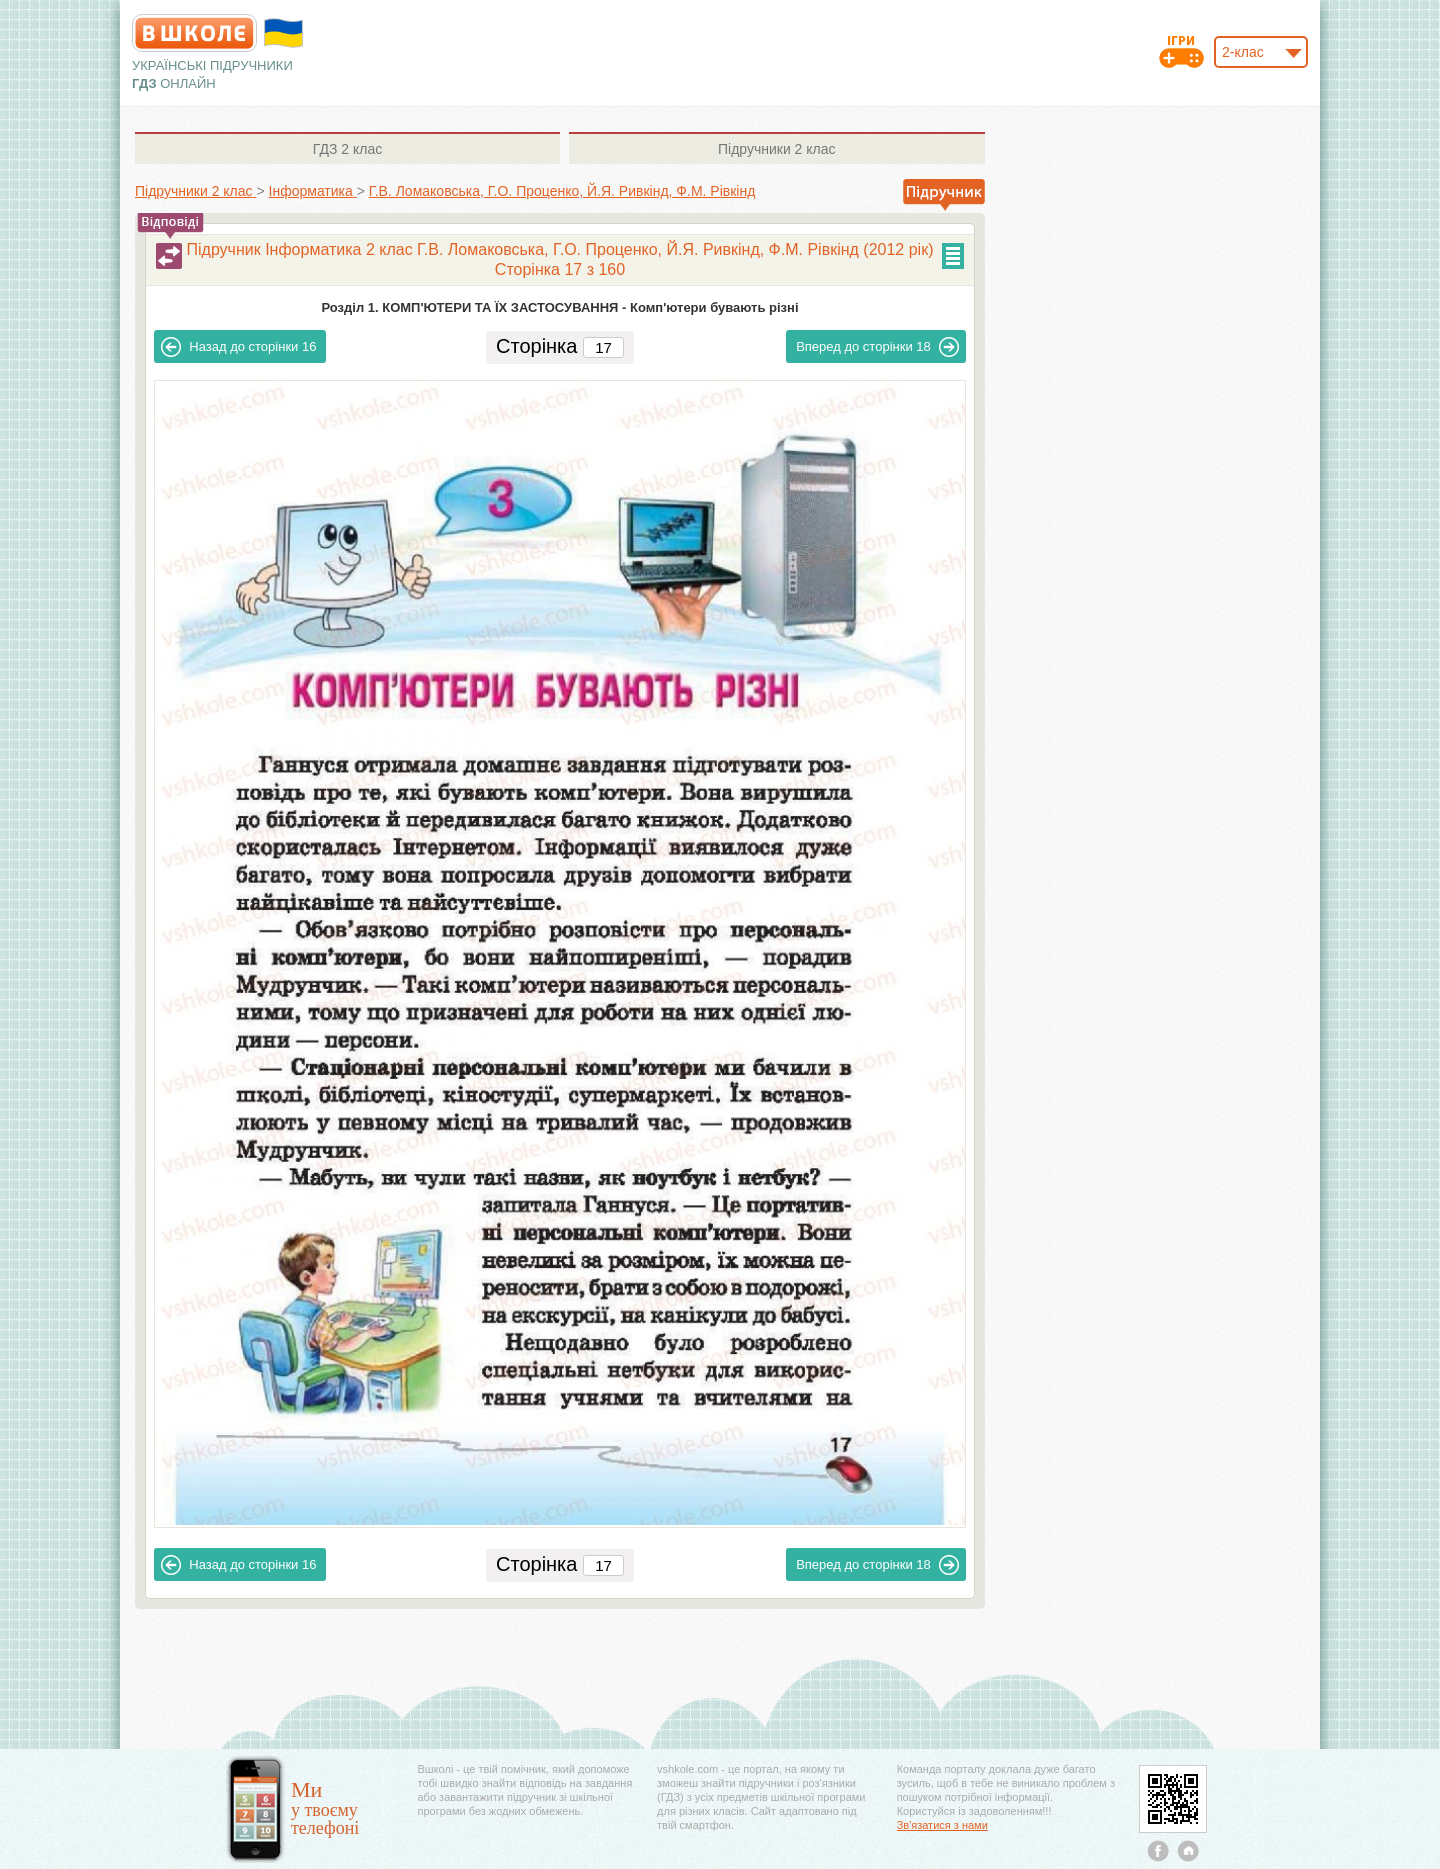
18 (877, 347)
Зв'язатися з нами (942, 1825)
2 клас (347, 149)
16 (238, 347)
